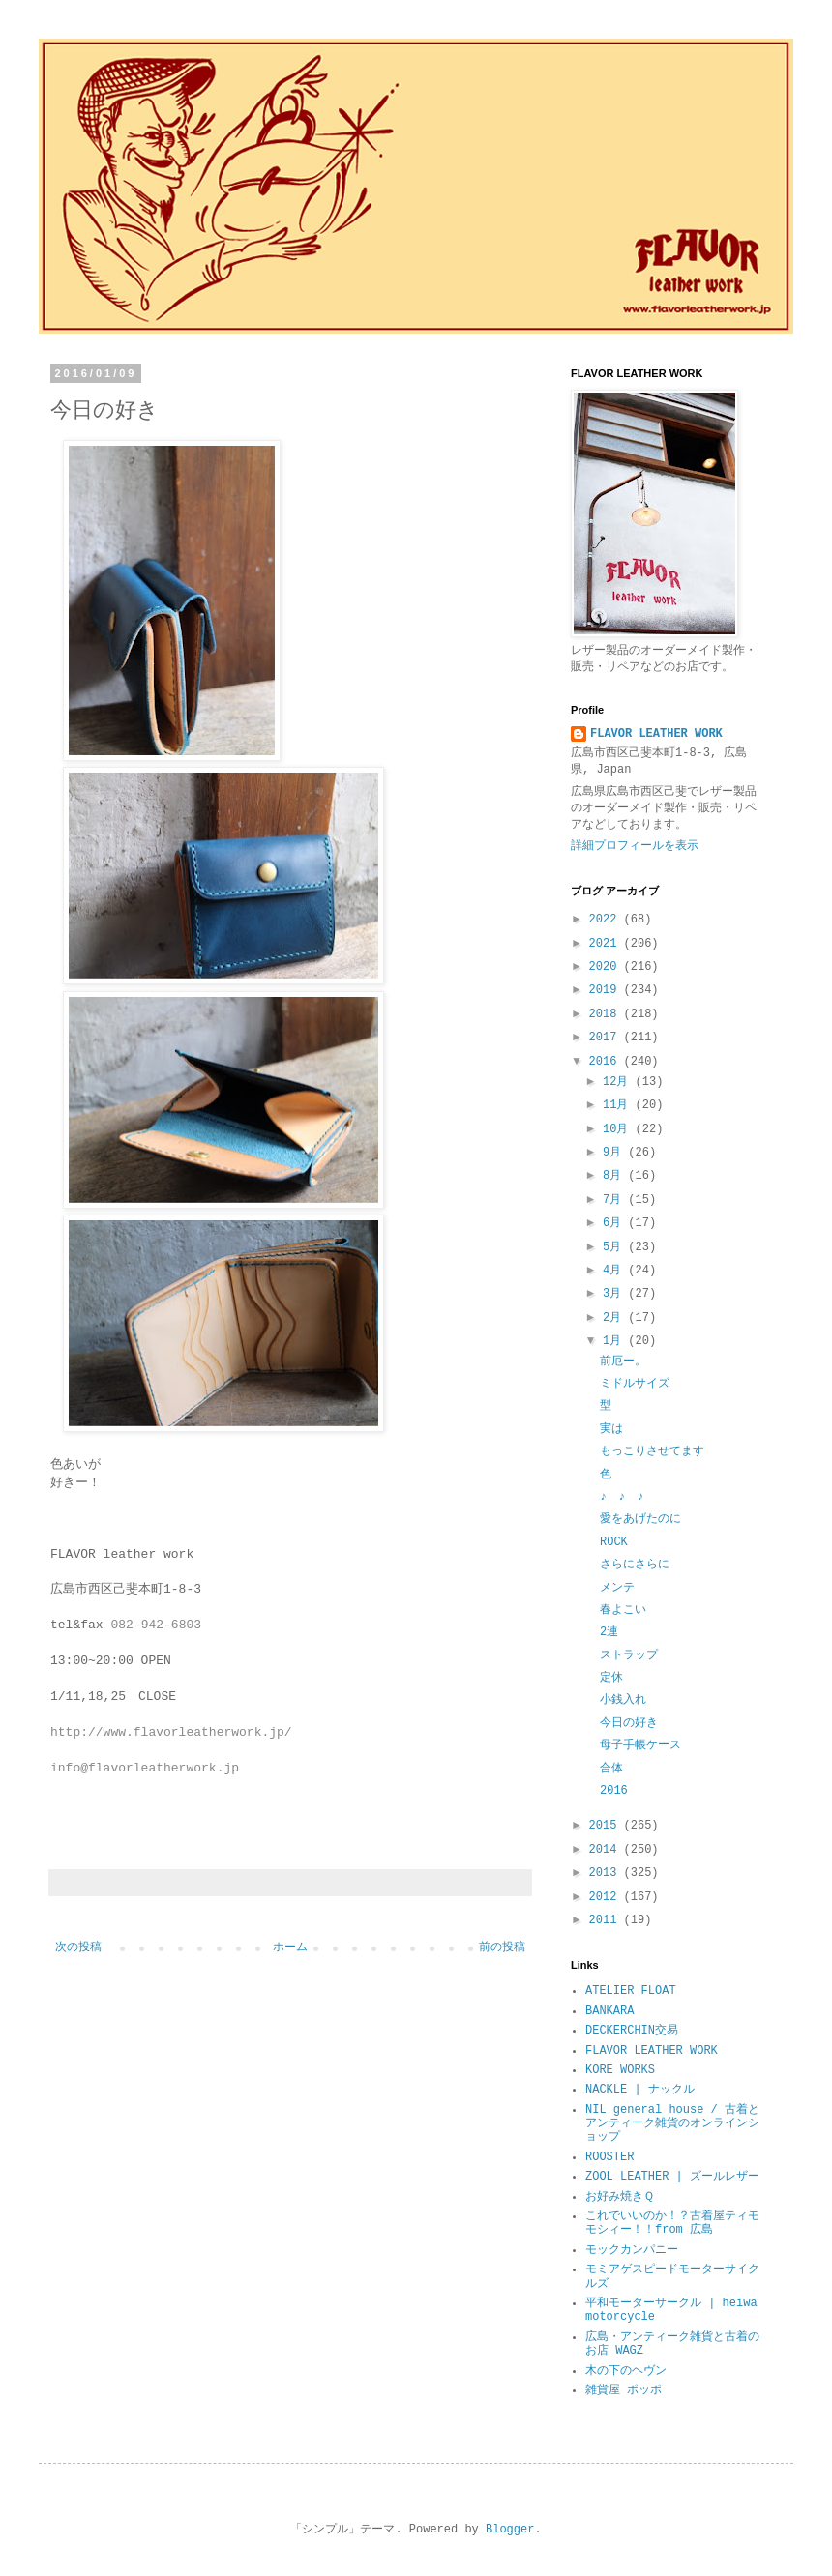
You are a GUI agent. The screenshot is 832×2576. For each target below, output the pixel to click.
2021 (606, 944)
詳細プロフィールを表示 (634, 846)
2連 (609, 1632)
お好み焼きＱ (619, 2197)
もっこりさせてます (652, 1451)
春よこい (623, 1610)
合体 (611, 1768)
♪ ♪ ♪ (622, 1497)
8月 (615, 1176)
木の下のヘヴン (626, 2371)
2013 (606, 1873)
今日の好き (629, 1723)
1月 (615, 1341)
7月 (615, 1200)
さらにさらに (634, 1564)
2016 (606, 1061)
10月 (619, 1129)
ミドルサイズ (634, 1383)
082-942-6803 (155, 1625)
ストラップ (629, 1655)
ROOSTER (609, 2157)
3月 (615, 1294)
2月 (615, 1318)
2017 (606, 1037)
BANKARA (609, 2011)
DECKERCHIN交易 (631, 2030)
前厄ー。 (623, 1361)
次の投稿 (78, 1947)
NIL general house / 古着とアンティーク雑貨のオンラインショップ (672, 2124)
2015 (606, 1825)
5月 (615, 1247)
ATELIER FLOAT (630, 1991)
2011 (606, 1920)
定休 (611, 1677)
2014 (606, 1850)
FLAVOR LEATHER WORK (656, 734)
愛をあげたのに (640, 1519)
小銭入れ (623, 1700)
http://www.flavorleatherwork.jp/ (171, 1732)
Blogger (510, 2529)
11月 (619, 1105)
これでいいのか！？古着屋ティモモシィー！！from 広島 (672, 2223)
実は (611, 1429)
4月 (615, 1270)
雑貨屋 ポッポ (623, 2390)
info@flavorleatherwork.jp (144, 1768)
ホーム (290, 1947)
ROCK (614, 1542)
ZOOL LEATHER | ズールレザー (672, 2176)
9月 (615, 1152)
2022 (606, 919)
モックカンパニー (631, 2250)
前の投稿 (502, 1947)
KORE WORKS (620, 2070)
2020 (606, 967)
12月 (619, 1082)
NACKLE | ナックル (640, 2089)
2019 (606, 990)
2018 (606, 1014)
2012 (606, 1897)
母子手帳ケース (640, 1745)
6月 (615, 1223)
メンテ (617, 1588)
